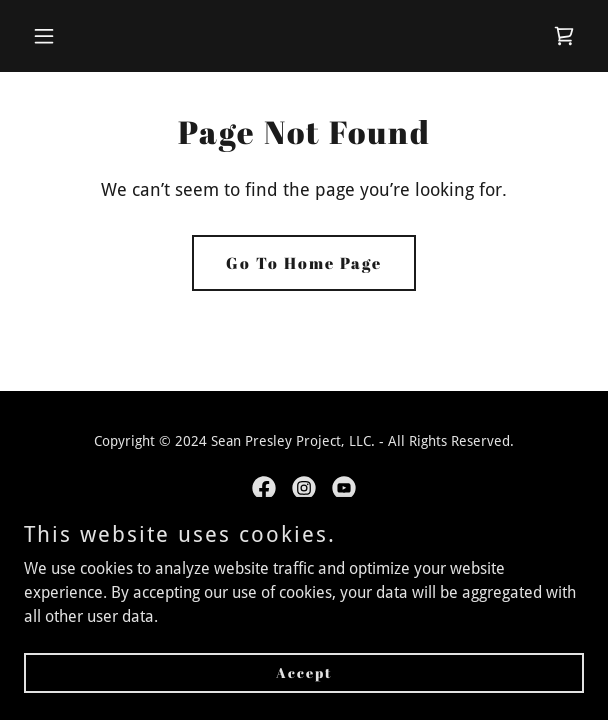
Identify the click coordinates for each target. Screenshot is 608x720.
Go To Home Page (304, 263)
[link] (564, 36)
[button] (88, 36)
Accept (304, 672)
